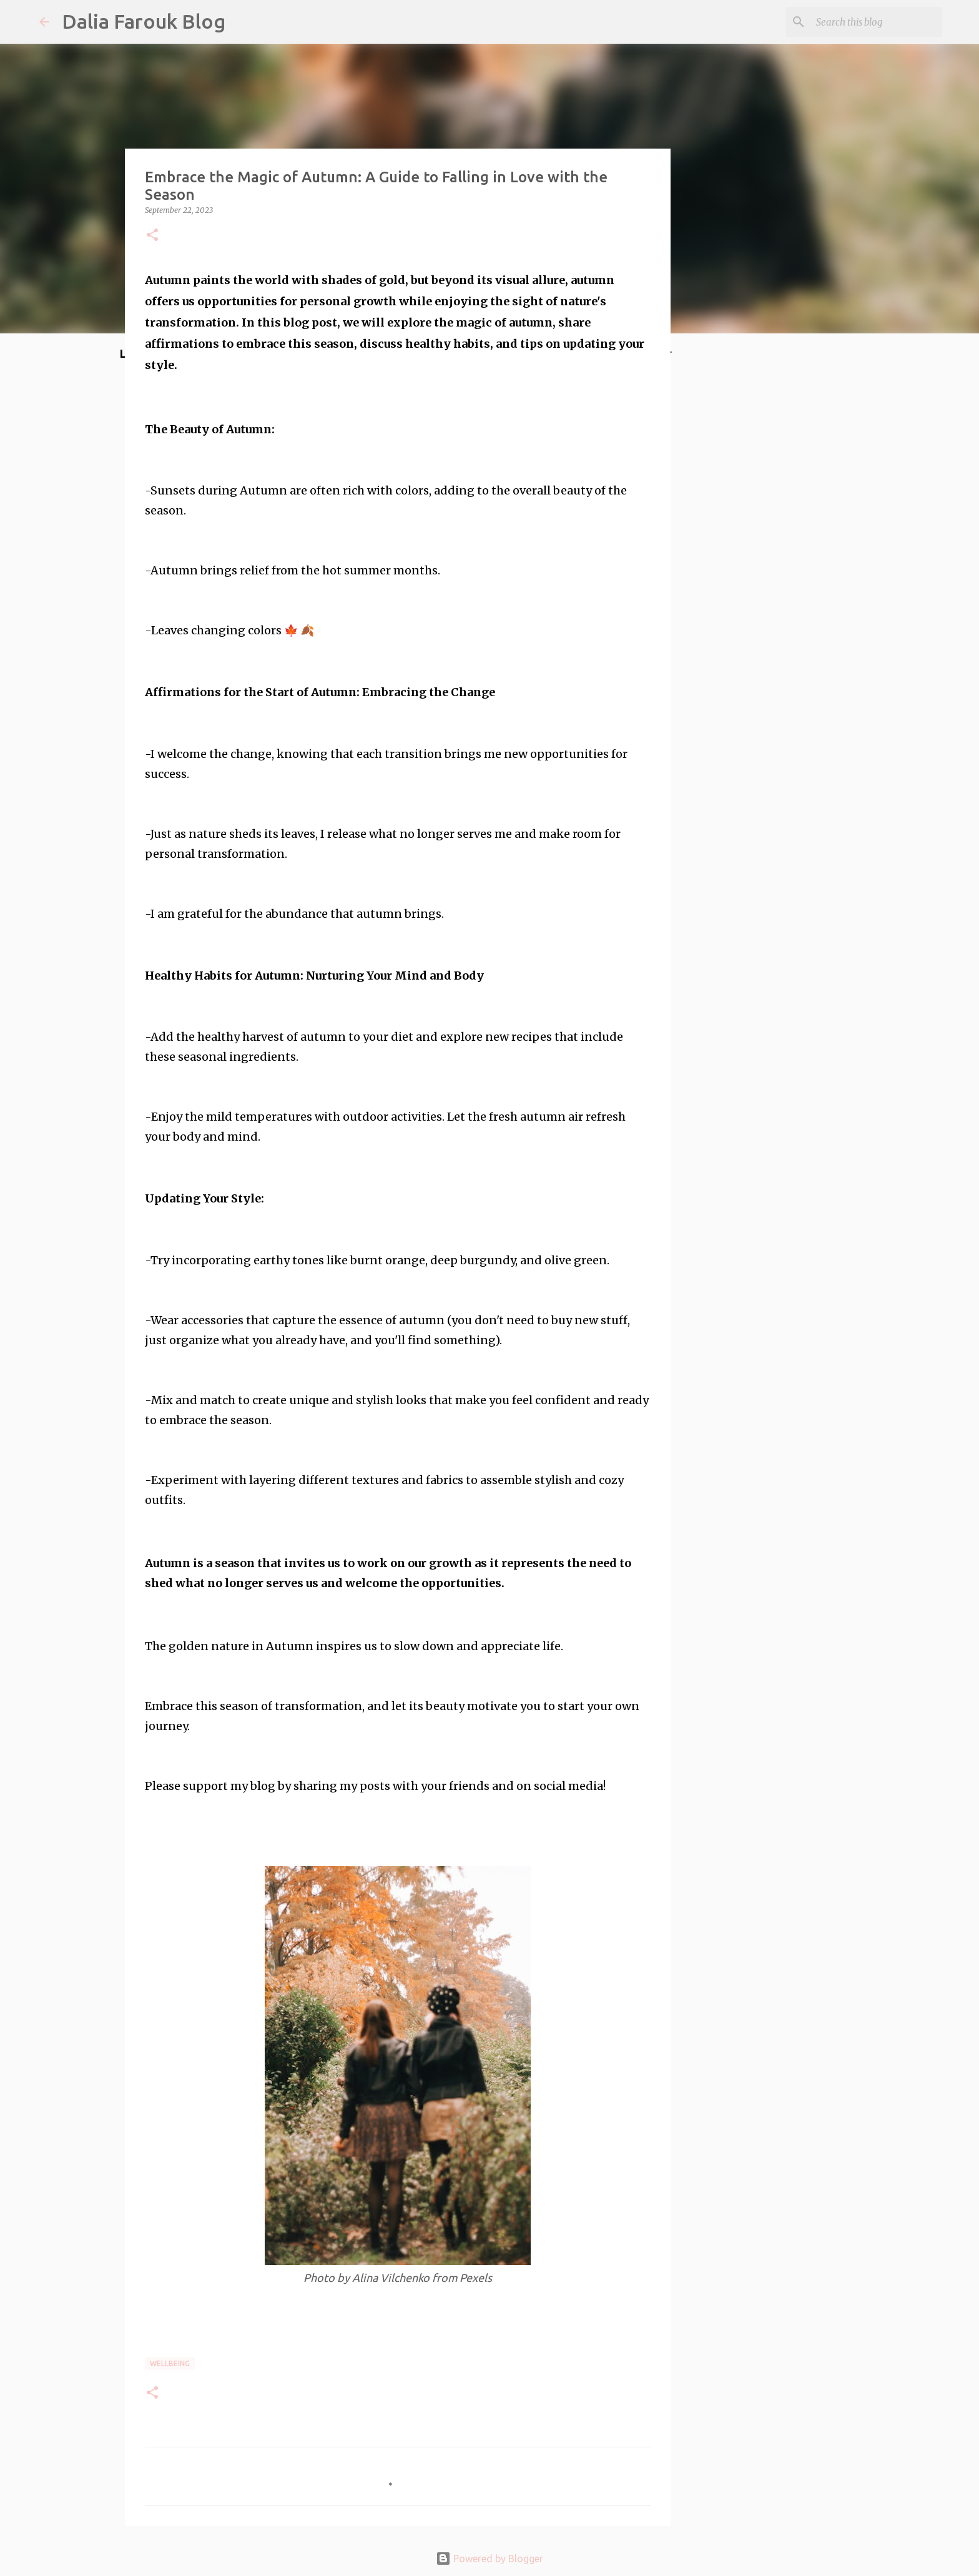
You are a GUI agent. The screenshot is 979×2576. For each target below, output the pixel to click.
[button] (152, 235)
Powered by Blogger (489, 2558)
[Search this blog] (876, 22)
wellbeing (170, 2363)
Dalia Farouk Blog (143, 21)
